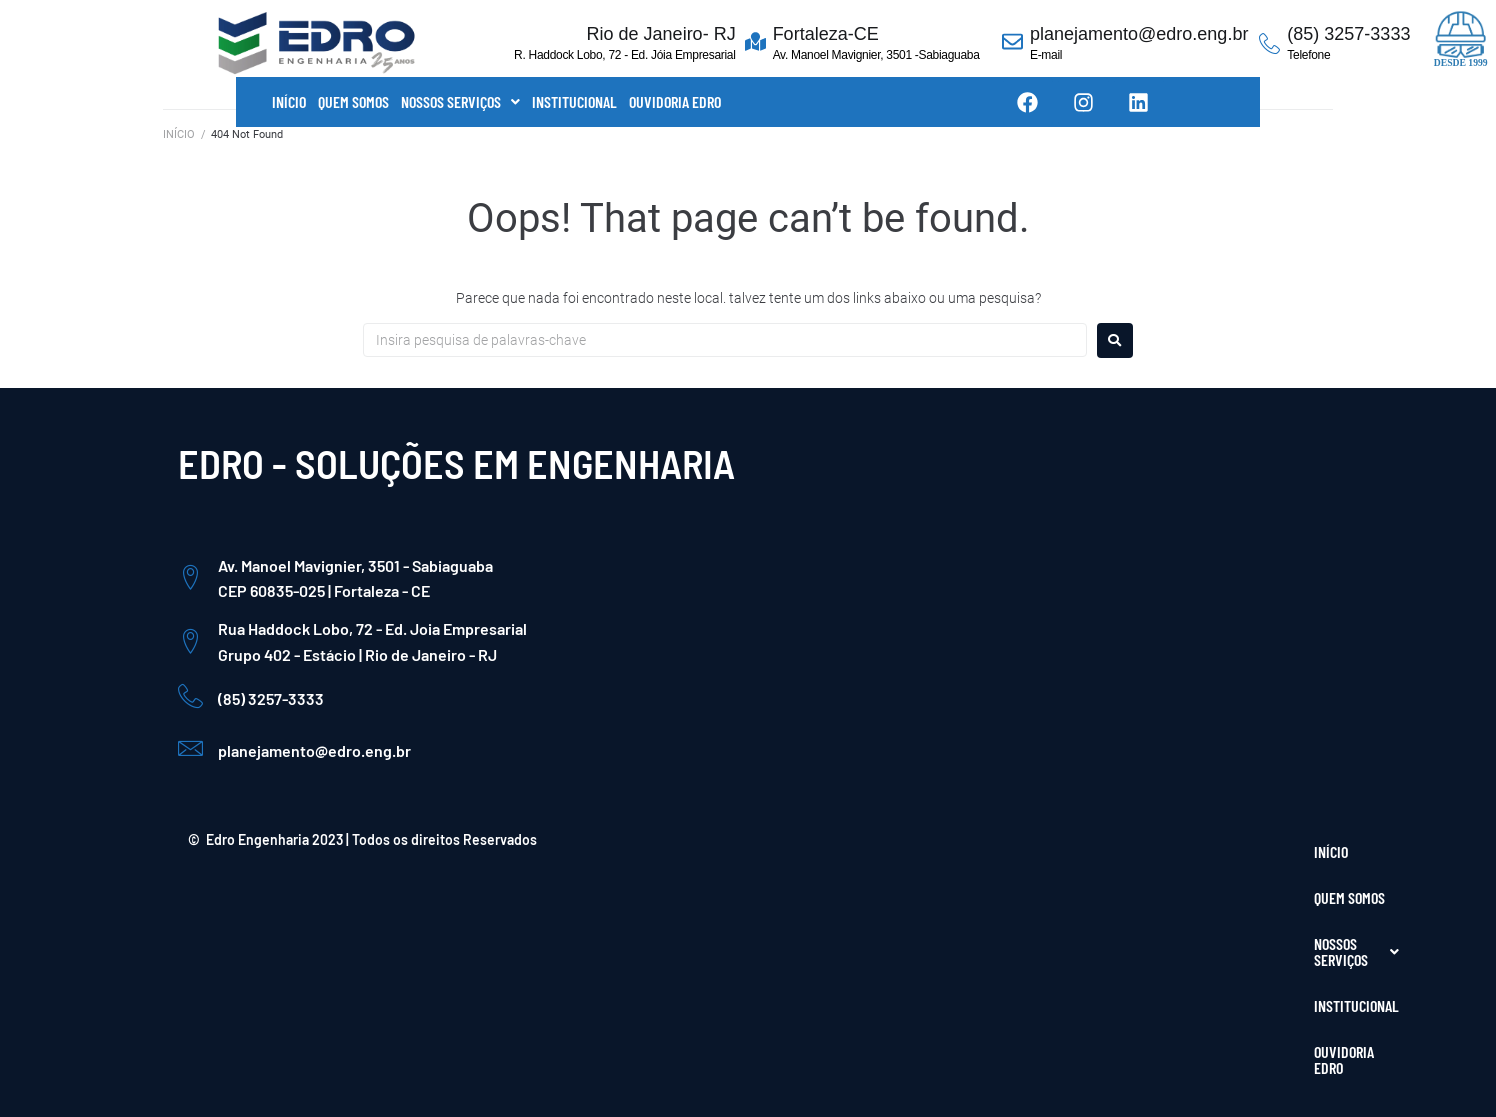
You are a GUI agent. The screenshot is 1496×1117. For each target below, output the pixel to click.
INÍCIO (289, 101)
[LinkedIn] (1278, 925)
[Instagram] (1235, 925)
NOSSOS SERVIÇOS (460, 101)
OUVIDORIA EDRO (675, 101)
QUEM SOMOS (353, 101)
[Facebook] (1192, 925)
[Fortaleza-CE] (755, 43)
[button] (460, 102)
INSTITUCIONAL (574, 101)
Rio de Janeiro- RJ (661, 34)
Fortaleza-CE (826, 34)
